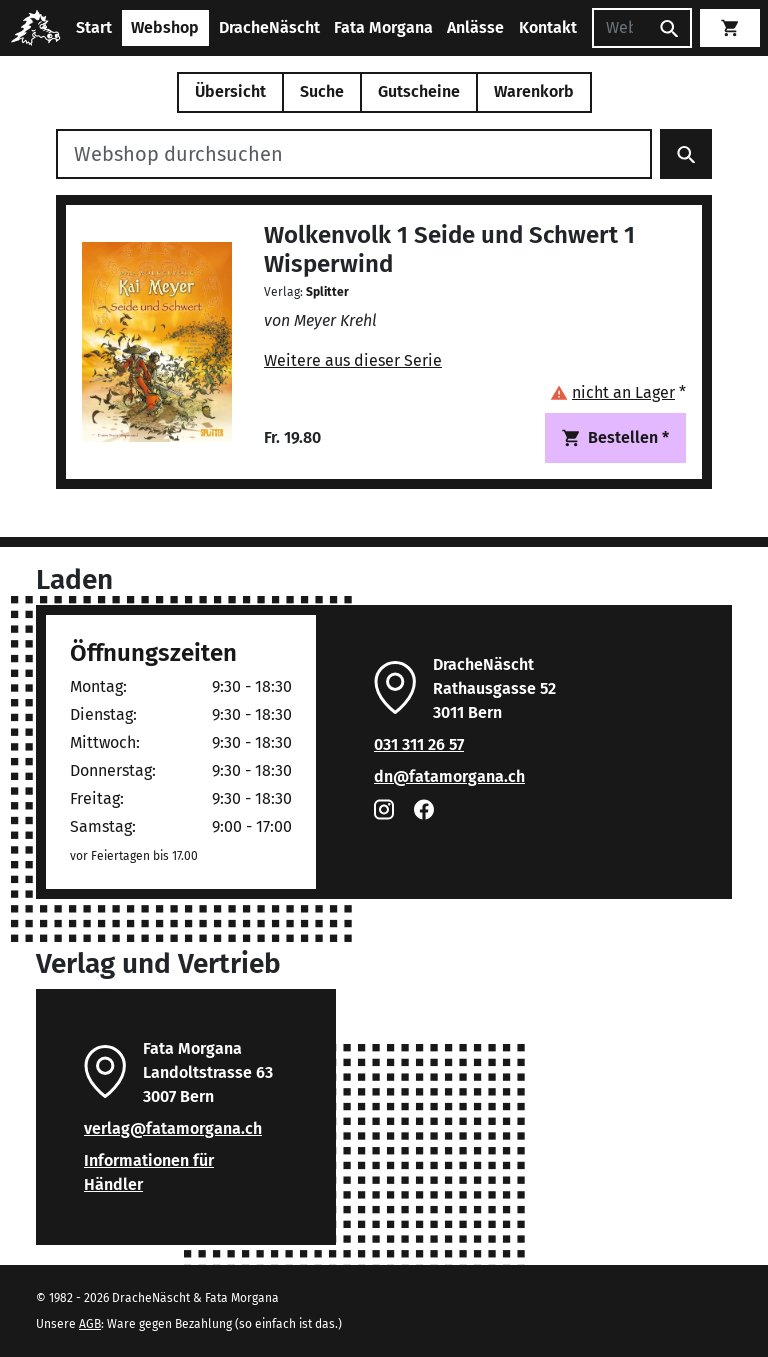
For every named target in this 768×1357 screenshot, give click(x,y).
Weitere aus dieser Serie (353, 360)
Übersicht (230, 91)
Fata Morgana (383, 27)
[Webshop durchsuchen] (354, 154)
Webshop (165, 27)
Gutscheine (419, 91)
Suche (322, 91)
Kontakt (548, 27)
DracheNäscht (269, 27)
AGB (90, 1324)
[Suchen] (620, 28)
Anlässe (475, 27)
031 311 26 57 (419, 744)
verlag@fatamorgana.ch (173, 1128)
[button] (618, 392)
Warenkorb (534, 91)
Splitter (327, 292)
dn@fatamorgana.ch (449, 776)
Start (94, 27)
